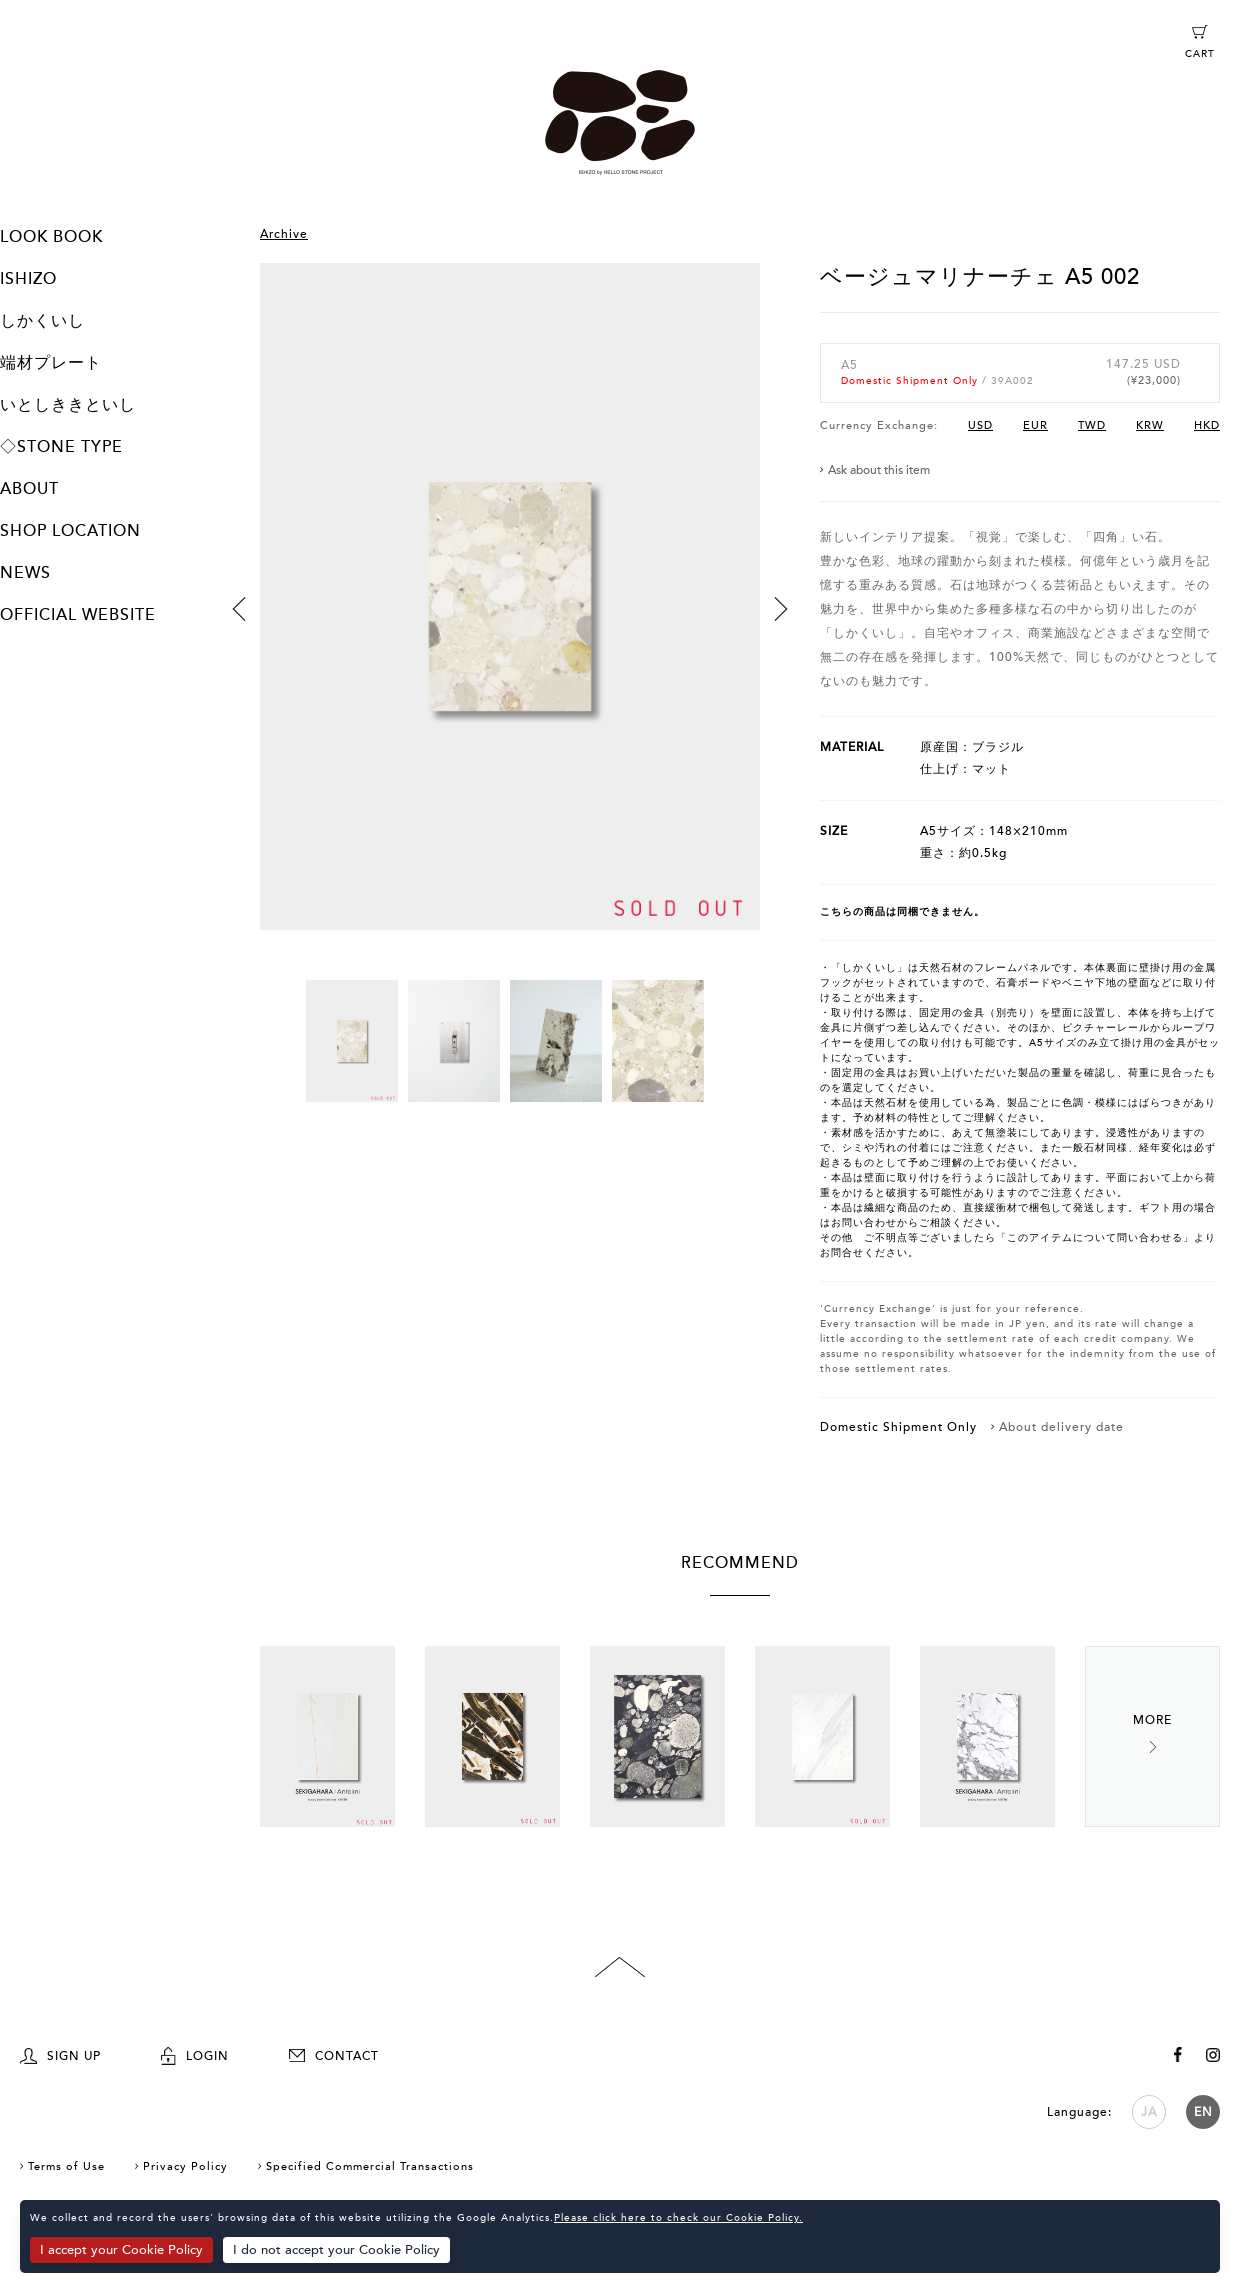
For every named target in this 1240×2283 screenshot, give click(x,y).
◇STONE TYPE (61, 447)
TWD (1092, 425)
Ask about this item (879, 470)
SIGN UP (60, 2056)
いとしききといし (68, 405)
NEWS (25, 573)
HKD (1207, 425)
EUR (1035, 425)
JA (1149, 2112)
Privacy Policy (185, 2166)
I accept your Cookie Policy (121, 2250)
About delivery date (1061, 1427)
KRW (1150, 425)
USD (980, 425)
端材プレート (51, 363)
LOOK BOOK (51, 237)
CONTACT (334, 2056)
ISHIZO (28, 279)
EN (1203, 2112)
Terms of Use (66, 2166)
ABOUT (29, 489)
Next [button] (781, 609)
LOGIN (195, 2056)
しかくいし (42, 321)
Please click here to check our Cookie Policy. (678, 2218)
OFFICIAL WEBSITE (78, 615)
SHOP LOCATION (70, 531)
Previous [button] (239, 609)
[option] (510, 621)
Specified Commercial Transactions (370, 2166)
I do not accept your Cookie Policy (336, 2250)
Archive (284, 234)
